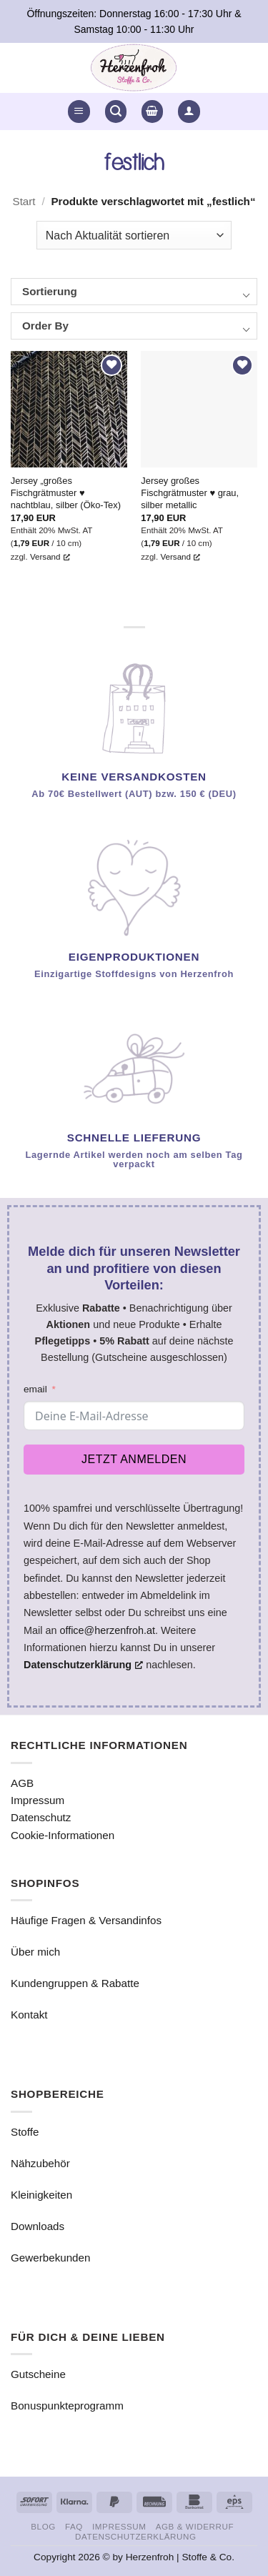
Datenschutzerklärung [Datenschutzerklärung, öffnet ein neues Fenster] (83, 1664)
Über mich (35, 1952)
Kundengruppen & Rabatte (75, 1983)
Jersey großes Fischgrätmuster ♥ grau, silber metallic (190, 492)
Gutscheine (38, 2374)
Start (24, 201)
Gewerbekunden (50, 2257)
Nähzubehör (40, 2163)
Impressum (37, 1800)
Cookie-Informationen (62, 1835)
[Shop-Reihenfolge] (134, 235)
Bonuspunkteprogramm (67, 2405)
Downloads (37, 2226)
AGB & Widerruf (195, 2526)
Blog (43, 2526)
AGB (22, 1783)
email (35, 1389)
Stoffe (25, 2132)
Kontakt (29, 2014)
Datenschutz (41, 1817)
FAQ (74, 2526)
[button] (78, 111)
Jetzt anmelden (134, 1459)
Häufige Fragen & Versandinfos (86, 1920)
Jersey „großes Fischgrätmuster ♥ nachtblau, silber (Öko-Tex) (66, 492)
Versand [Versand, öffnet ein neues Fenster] (50, 556)
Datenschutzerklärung (135, 2536)
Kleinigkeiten (41, 2195)
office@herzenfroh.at (107, 1630)
